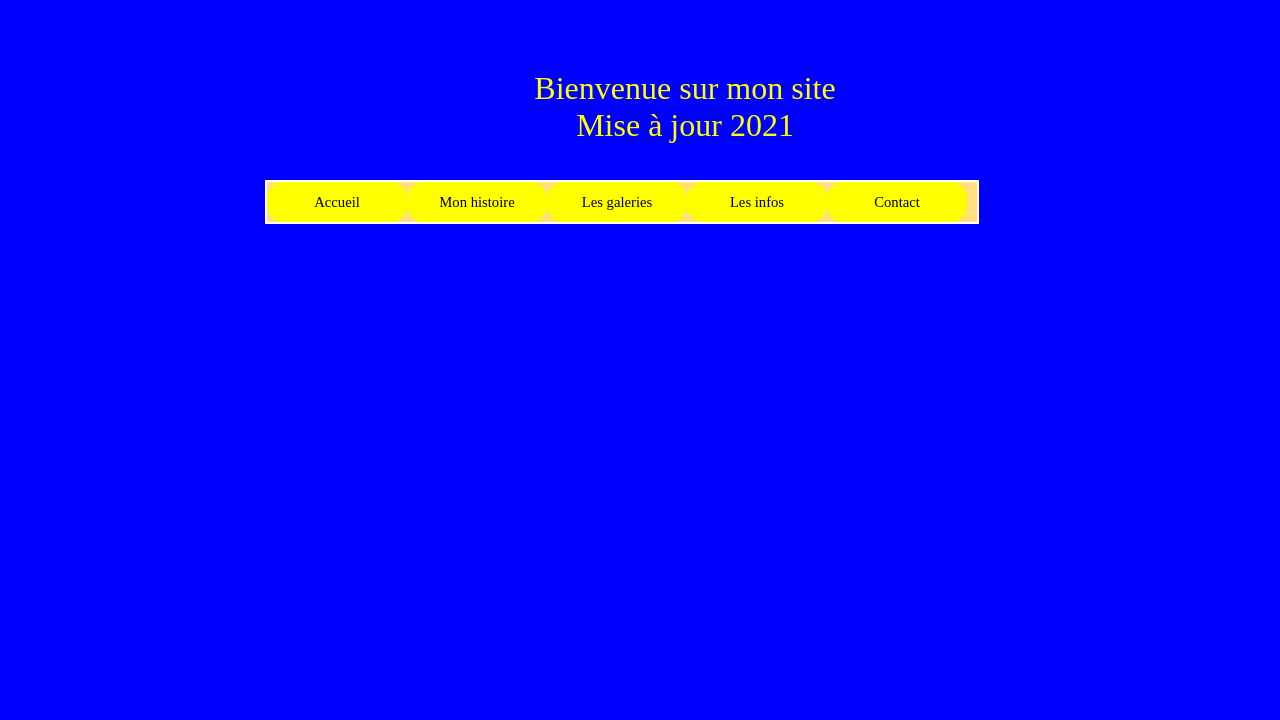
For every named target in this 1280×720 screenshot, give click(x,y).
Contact (897, 202)
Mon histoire (476, 202)
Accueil (337, 202)
